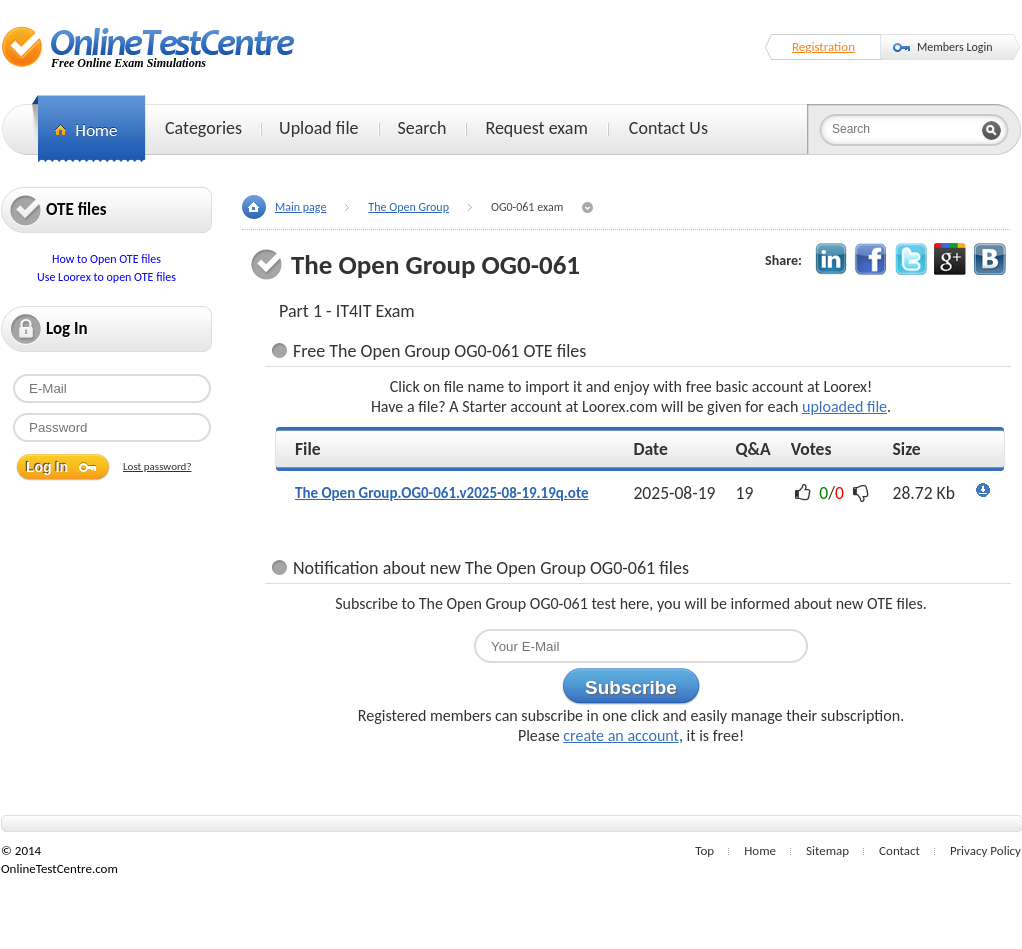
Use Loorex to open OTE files (106, 277)
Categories (203, 128)
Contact (899, 850)
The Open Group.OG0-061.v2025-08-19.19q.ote (442, 493)
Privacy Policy (985, 850)
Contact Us (668, 128)
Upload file (318, 128)
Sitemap (827, 850)
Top (704, 850)
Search (422, 128)
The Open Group (408, 207)
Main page (300, 207)
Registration (823, 46)
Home (760, 850)
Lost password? (157, 466)
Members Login (955, 47)
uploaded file (844, 406)
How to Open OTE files (106, 259)
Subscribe (631, 687)
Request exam (536, 128)
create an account (621, 735)
